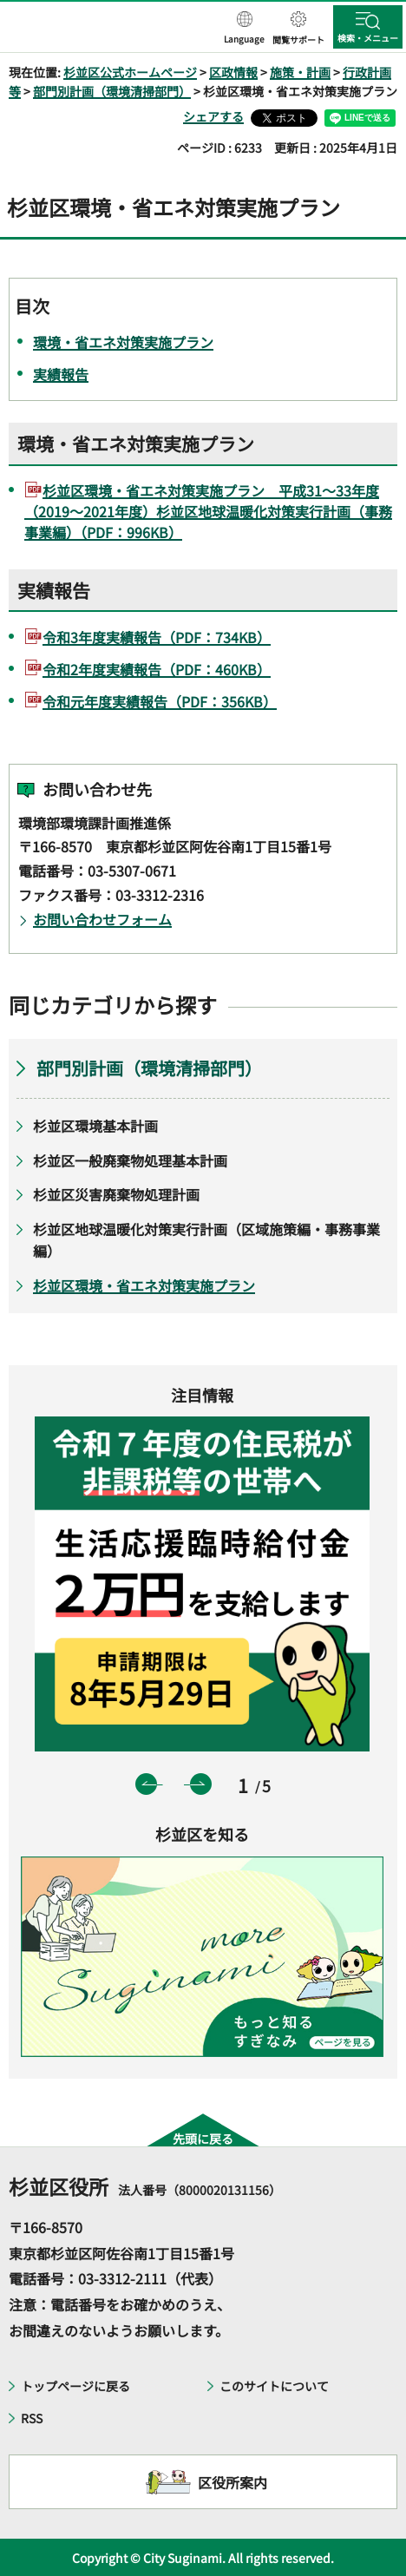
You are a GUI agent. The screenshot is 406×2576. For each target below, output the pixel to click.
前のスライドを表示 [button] (146, 1784)
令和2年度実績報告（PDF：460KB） (157, 669)
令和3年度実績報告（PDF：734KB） (157, 637)
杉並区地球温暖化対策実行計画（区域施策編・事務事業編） (206, 1240)
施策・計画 (300, 72)
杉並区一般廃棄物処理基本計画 (130, 1160)
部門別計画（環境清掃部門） (112, 91)
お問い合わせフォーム (102, 919)
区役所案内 (232, 2482)
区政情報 (233, 72)
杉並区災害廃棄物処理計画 (116, 1194)
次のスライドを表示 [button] (201, 1784)
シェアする (213, 116)
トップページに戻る (75, 2386)
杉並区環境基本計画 (95, 1125)
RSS (32, 2418)
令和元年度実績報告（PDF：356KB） (160, 701)
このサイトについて (274, 2386)
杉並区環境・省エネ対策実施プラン (144, 1285)
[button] (244, 28)
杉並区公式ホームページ (130, 72)
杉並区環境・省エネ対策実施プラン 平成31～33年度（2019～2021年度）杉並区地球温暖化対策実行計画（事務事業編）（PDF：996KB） (208, 511)
